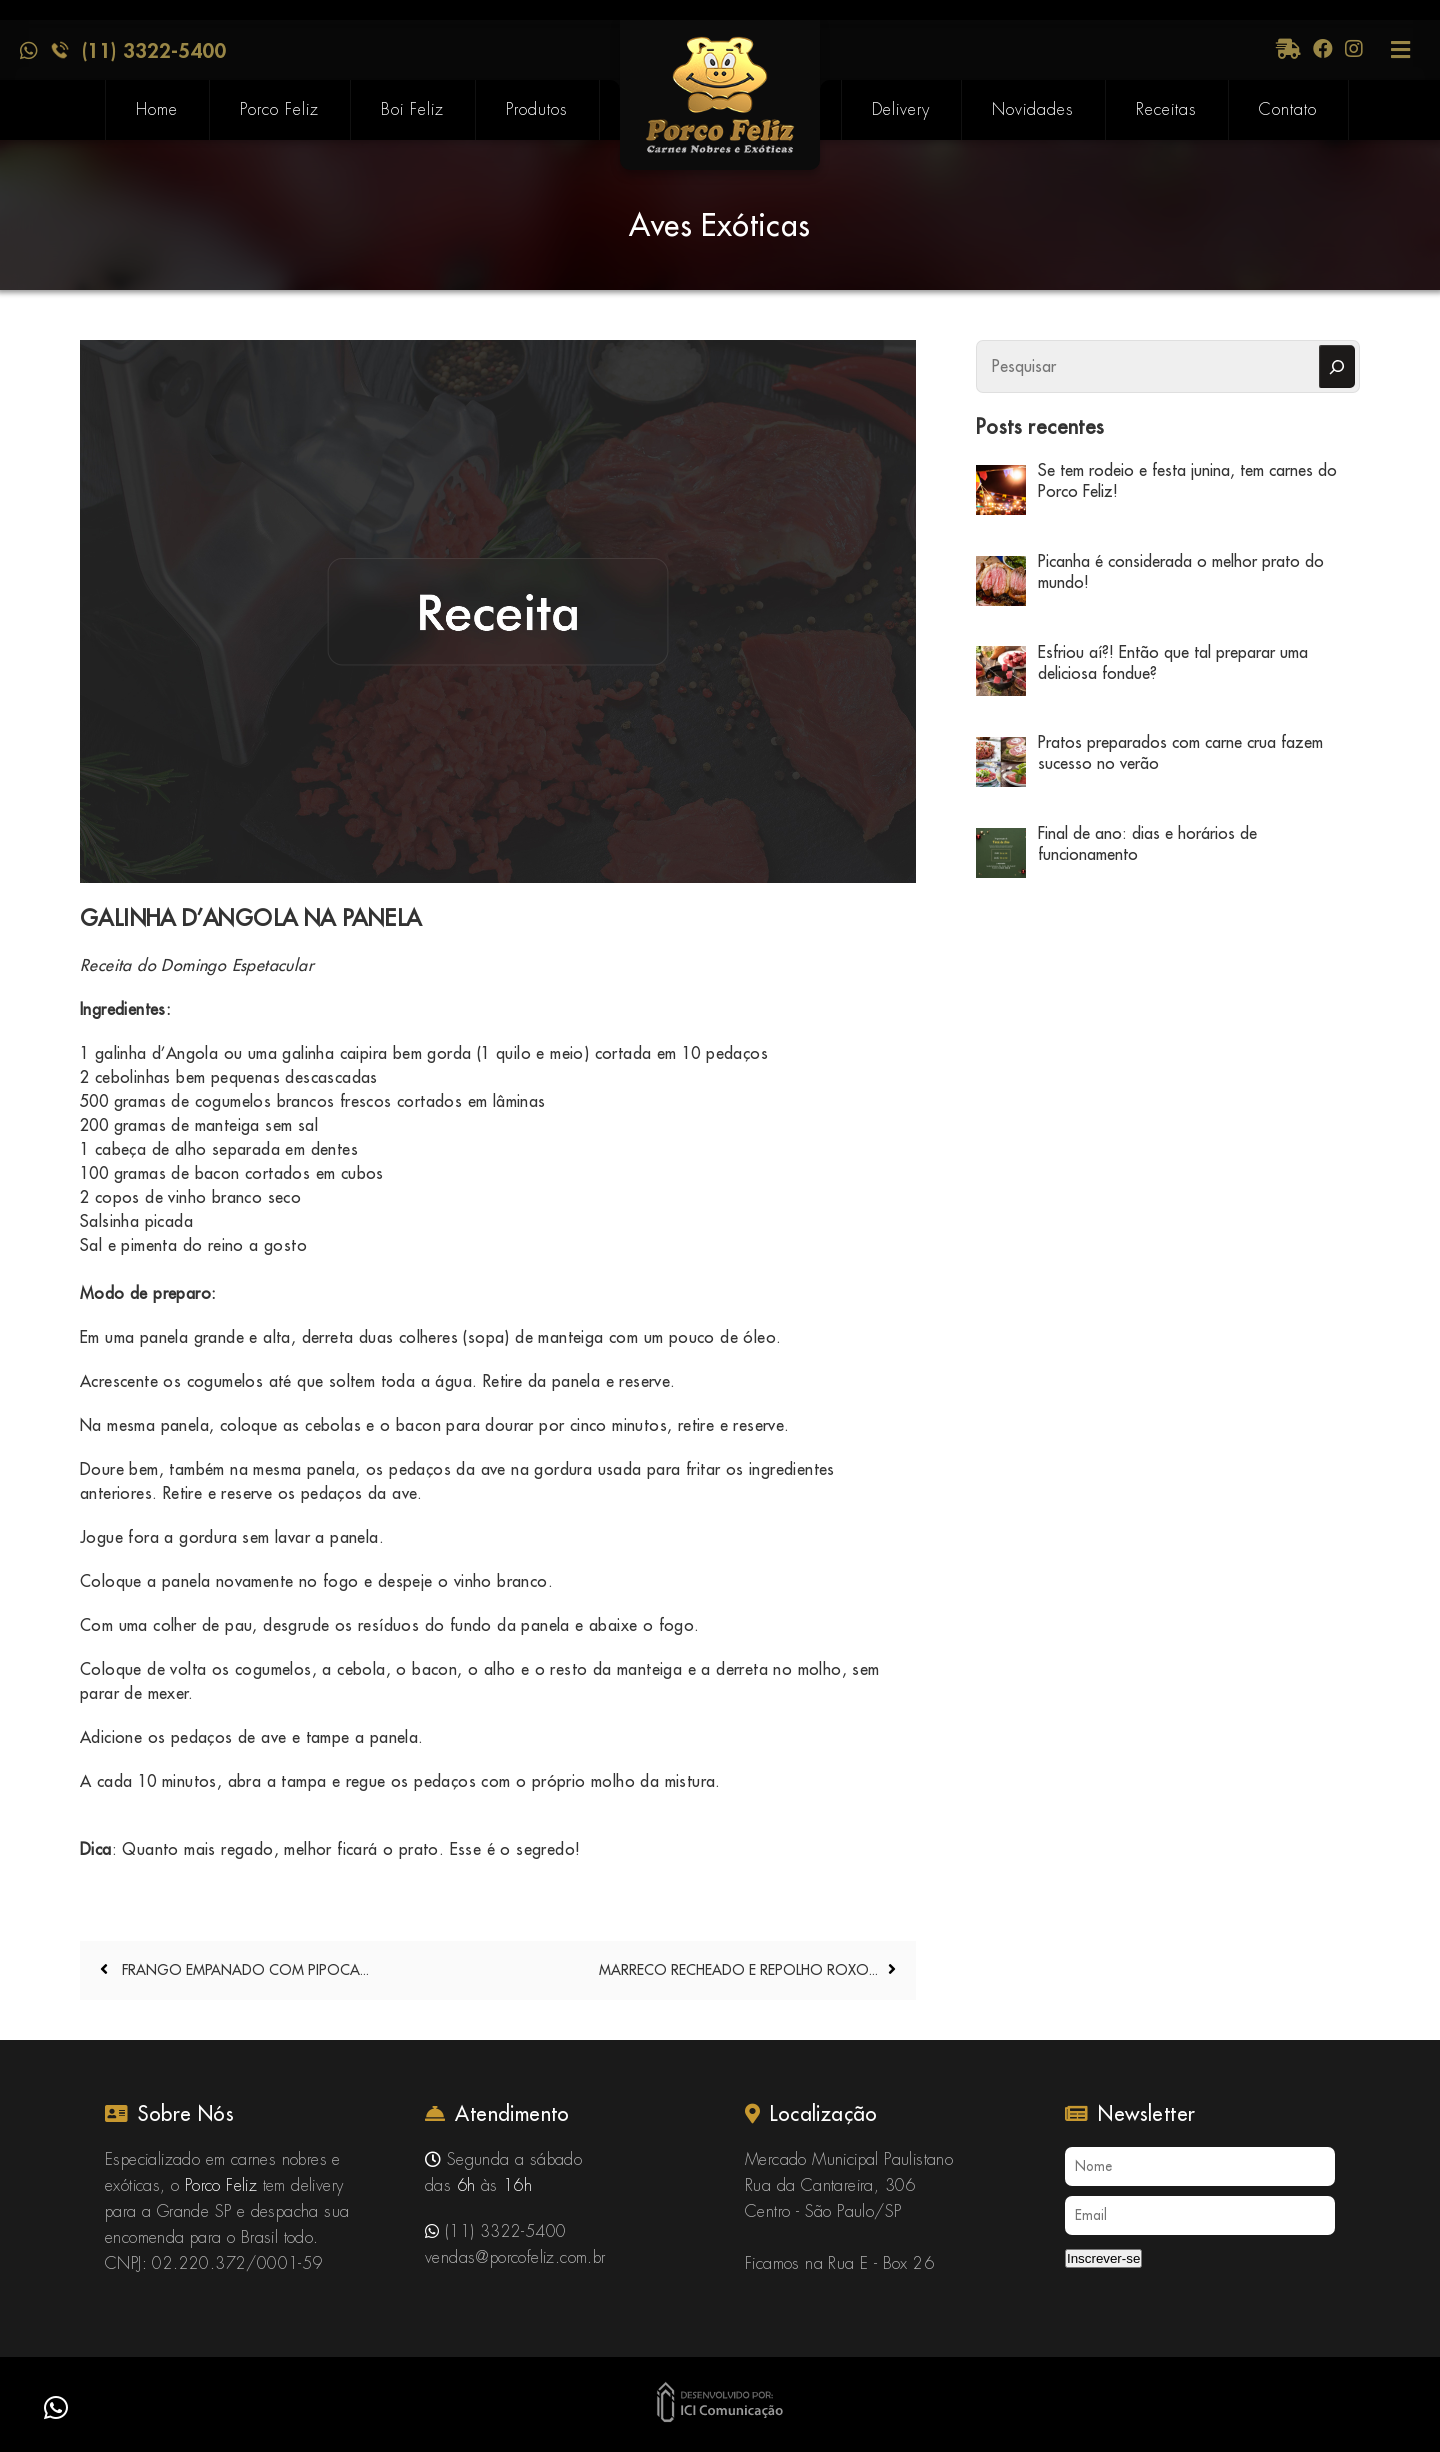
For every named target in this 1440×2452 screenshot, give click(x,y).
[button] (56, 2408)
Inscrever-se (1103, 2258)
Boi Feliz (412, 109)
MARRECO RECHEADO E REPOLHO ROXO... (738, 1970)
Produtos (537, 109)
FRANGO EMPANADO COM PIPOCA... (243, 1970)
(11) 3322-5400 (154, 50)
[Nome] (1200, 2166)
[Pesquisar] (1337, 366)
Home (157, 109)
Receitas (1166, 109)
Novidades (1033, 109)
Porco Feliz (279, 109)
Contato (1288, 109)
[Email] (1200, 2215)
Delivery (901, 109)
